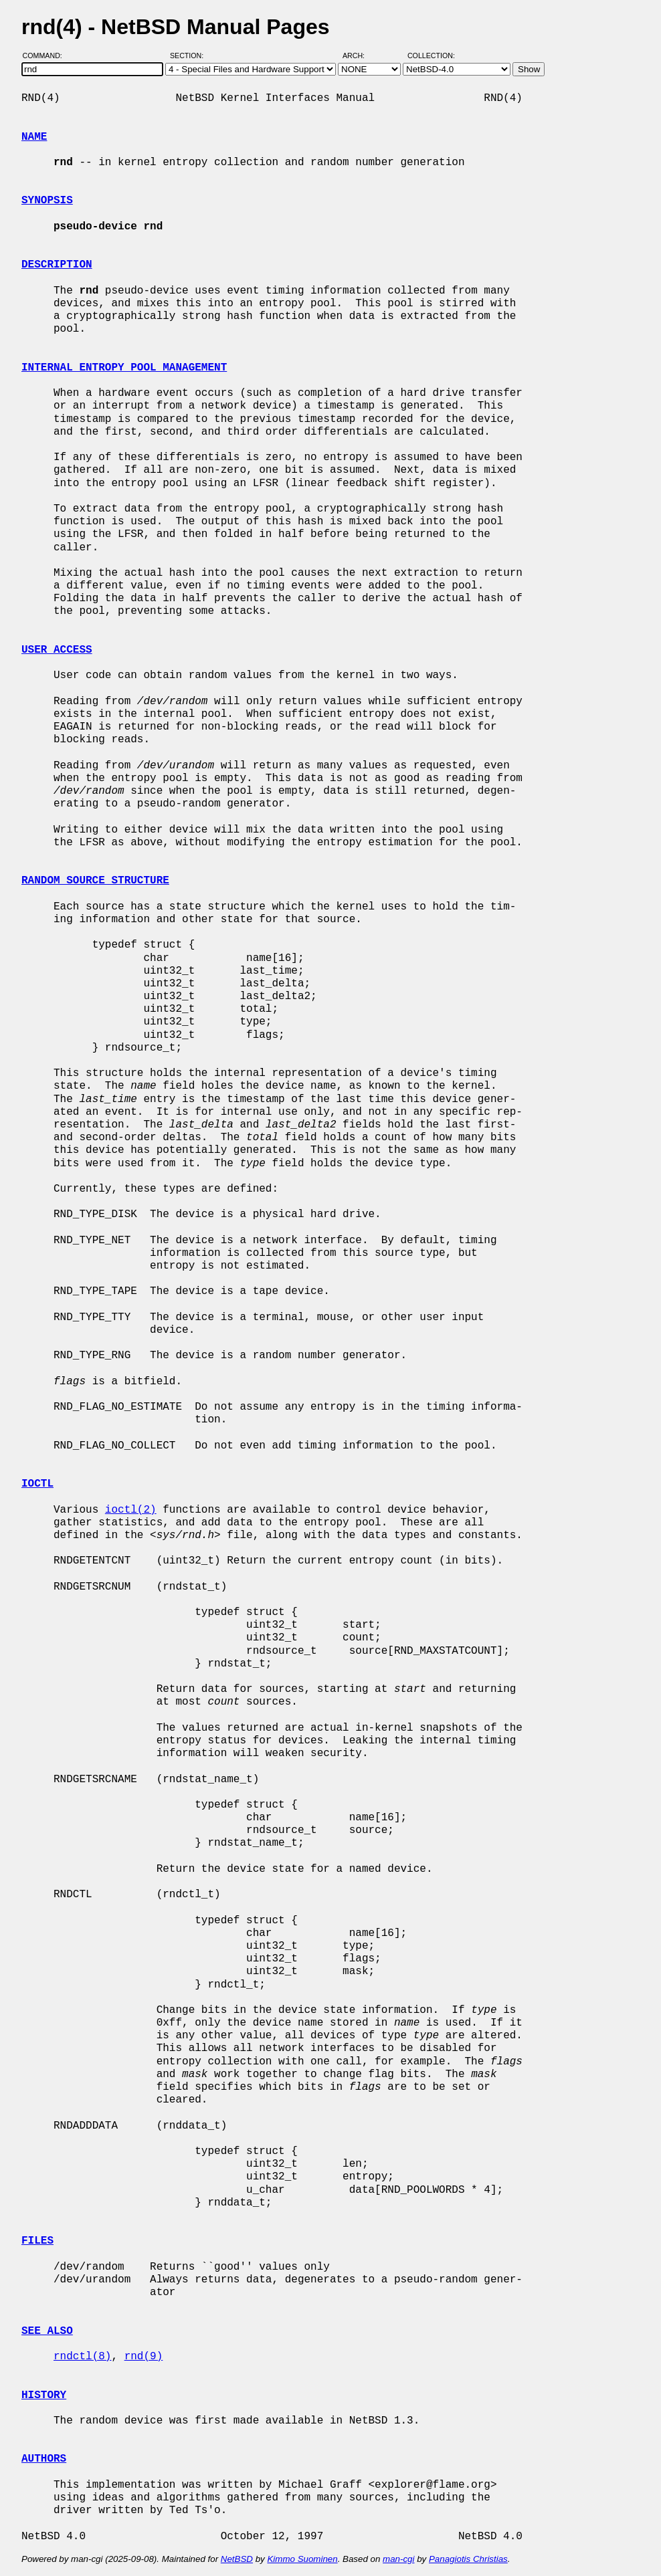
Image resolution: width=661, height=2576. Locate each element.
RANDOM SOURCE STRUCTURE (95, 880)
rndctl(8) (82, 2356)
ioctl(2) (131, 1510)
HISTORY (43, 2395)
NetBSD (237, 2559)
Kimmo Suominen (302, 2559)
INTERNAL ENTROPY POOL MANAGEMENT (124, 367)
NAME (34, 137)
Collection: (431, 55)
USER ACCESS (56, 650)
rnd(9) (143, 2356)
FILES (37, 2241)
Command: (46, 55)
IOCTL (37, 1484)
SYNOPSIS (47, 200)
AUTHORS (43, 2459)
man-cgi (398, 2559)
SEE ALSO (47, 2331)
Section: (189, 55)
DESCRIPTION (56, 264)
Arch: (360, 55)
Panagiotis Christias (468, 2559)
